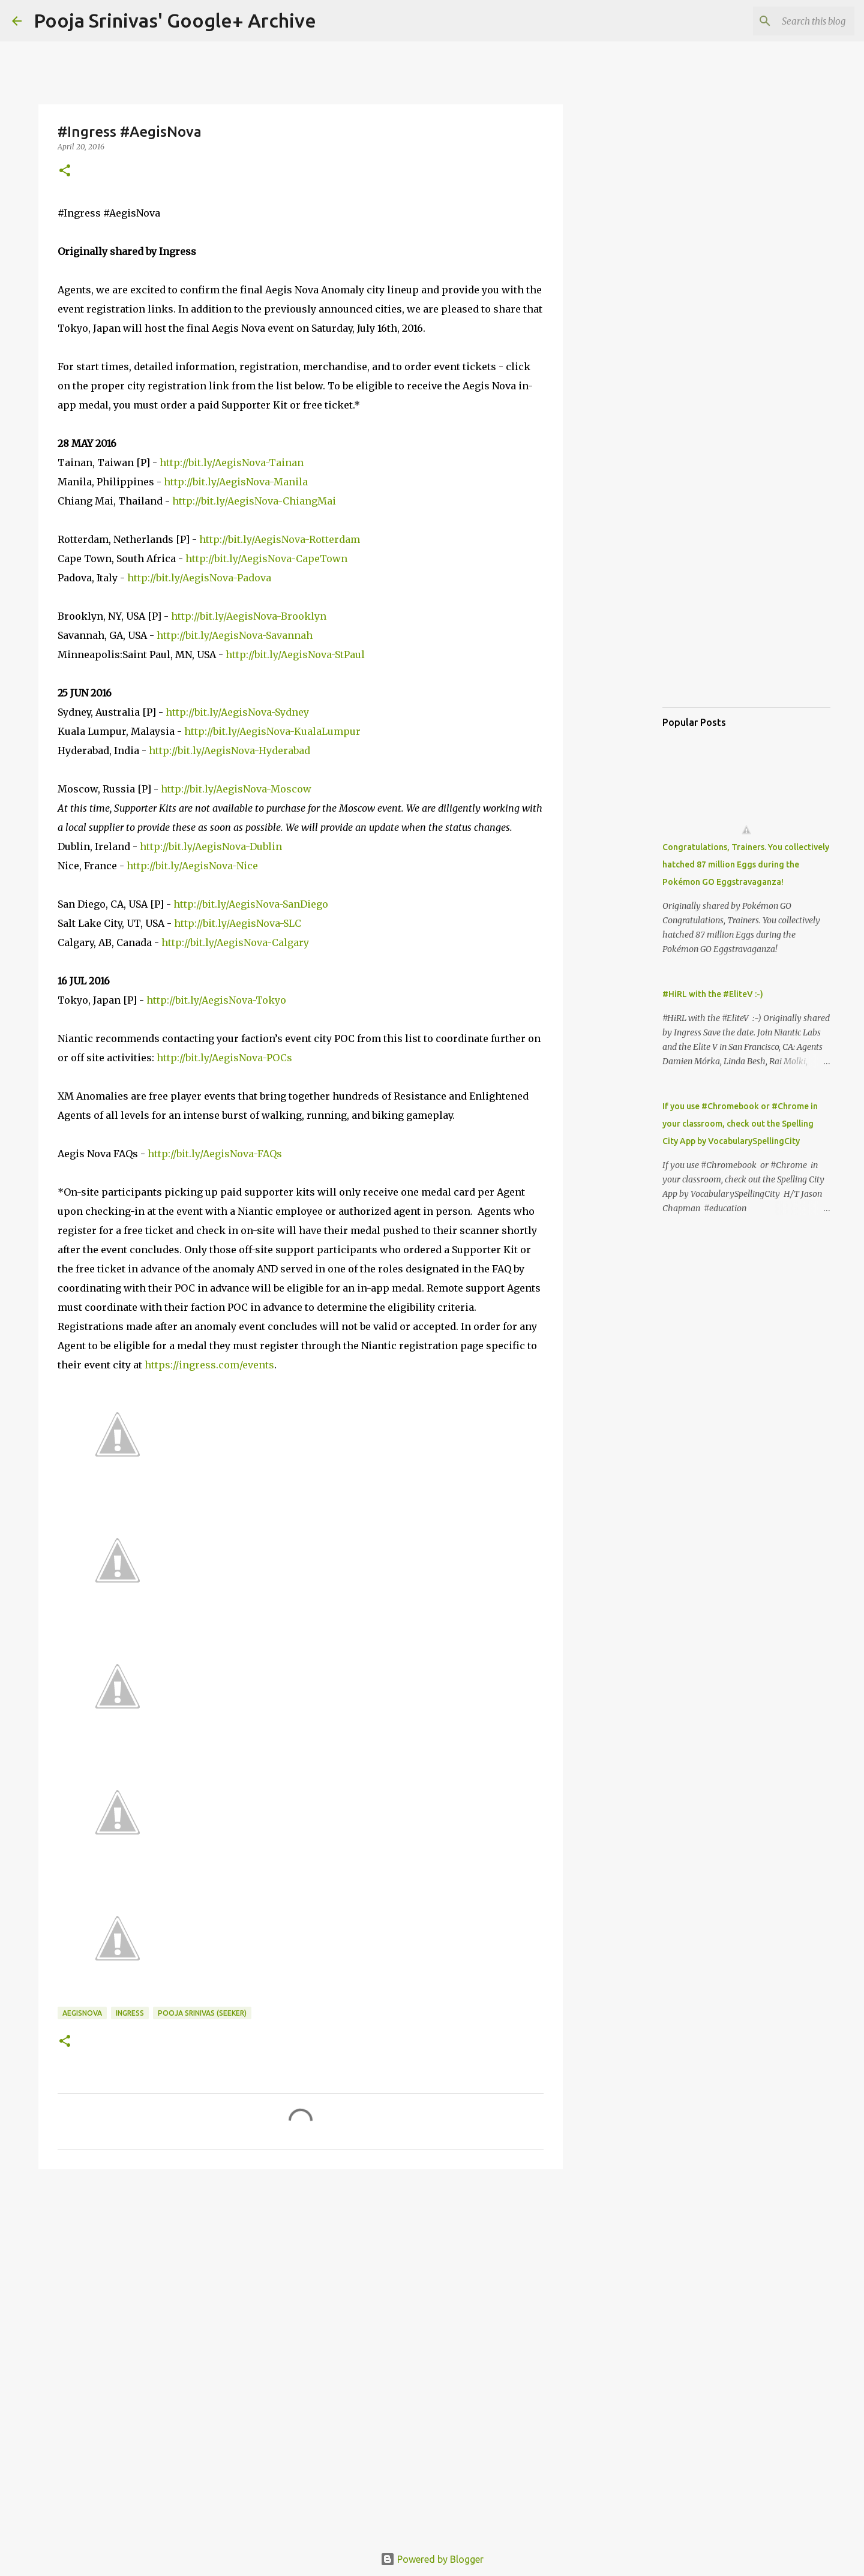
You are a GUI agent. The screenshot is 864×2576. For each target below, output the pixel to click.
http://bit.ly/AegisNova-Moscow (236, 789)
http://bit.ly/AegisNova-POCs (224, 1058)
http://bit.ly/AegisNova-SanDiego (250, 904)
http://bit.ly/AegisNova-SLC (237, 923)
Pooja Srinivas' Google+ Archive (175, 20)
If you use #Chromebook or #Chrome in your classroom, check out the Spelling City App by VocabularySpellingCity (740, 1123)
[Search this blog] (791, 21)
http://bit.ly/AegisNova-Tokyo (216, 1000)
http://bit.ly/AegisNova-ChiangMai (254, 501)
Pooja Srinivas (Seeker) (202, 2013)
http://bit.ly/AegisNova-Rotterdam (279, 539)
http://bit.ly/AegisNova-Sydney (237, 712)
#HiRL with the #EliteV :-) (712, 994)
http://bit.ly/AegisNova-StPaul (295, 654)
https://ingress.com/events (209, 1365)
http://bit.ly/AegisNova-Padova (199, 578)
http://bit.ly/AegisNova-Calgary (235, 942)
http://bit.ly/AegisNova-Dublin (211, 846)
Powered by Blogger (432, 2559)
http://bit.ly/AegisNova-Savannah (235, 635)
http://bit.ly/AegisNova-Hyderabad (229, 750)
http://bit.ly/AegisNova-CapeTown (266, 559)
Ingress (130, 2013)
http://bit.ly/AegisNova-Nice (192, 866)
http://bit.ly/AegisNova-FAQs (215, 1154)
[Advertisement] (301, 2271)
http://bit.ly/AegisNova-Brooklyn (248, 616)
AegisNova (82, 2013)
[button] (65, 171)
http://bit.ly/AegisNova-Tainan (232, 463)
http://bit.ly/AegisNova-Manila (236, 482)
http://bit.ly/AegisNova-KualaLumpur (272, 731)
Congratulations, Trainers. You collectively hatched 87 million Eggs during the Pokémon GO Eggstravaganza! (745, 864)
